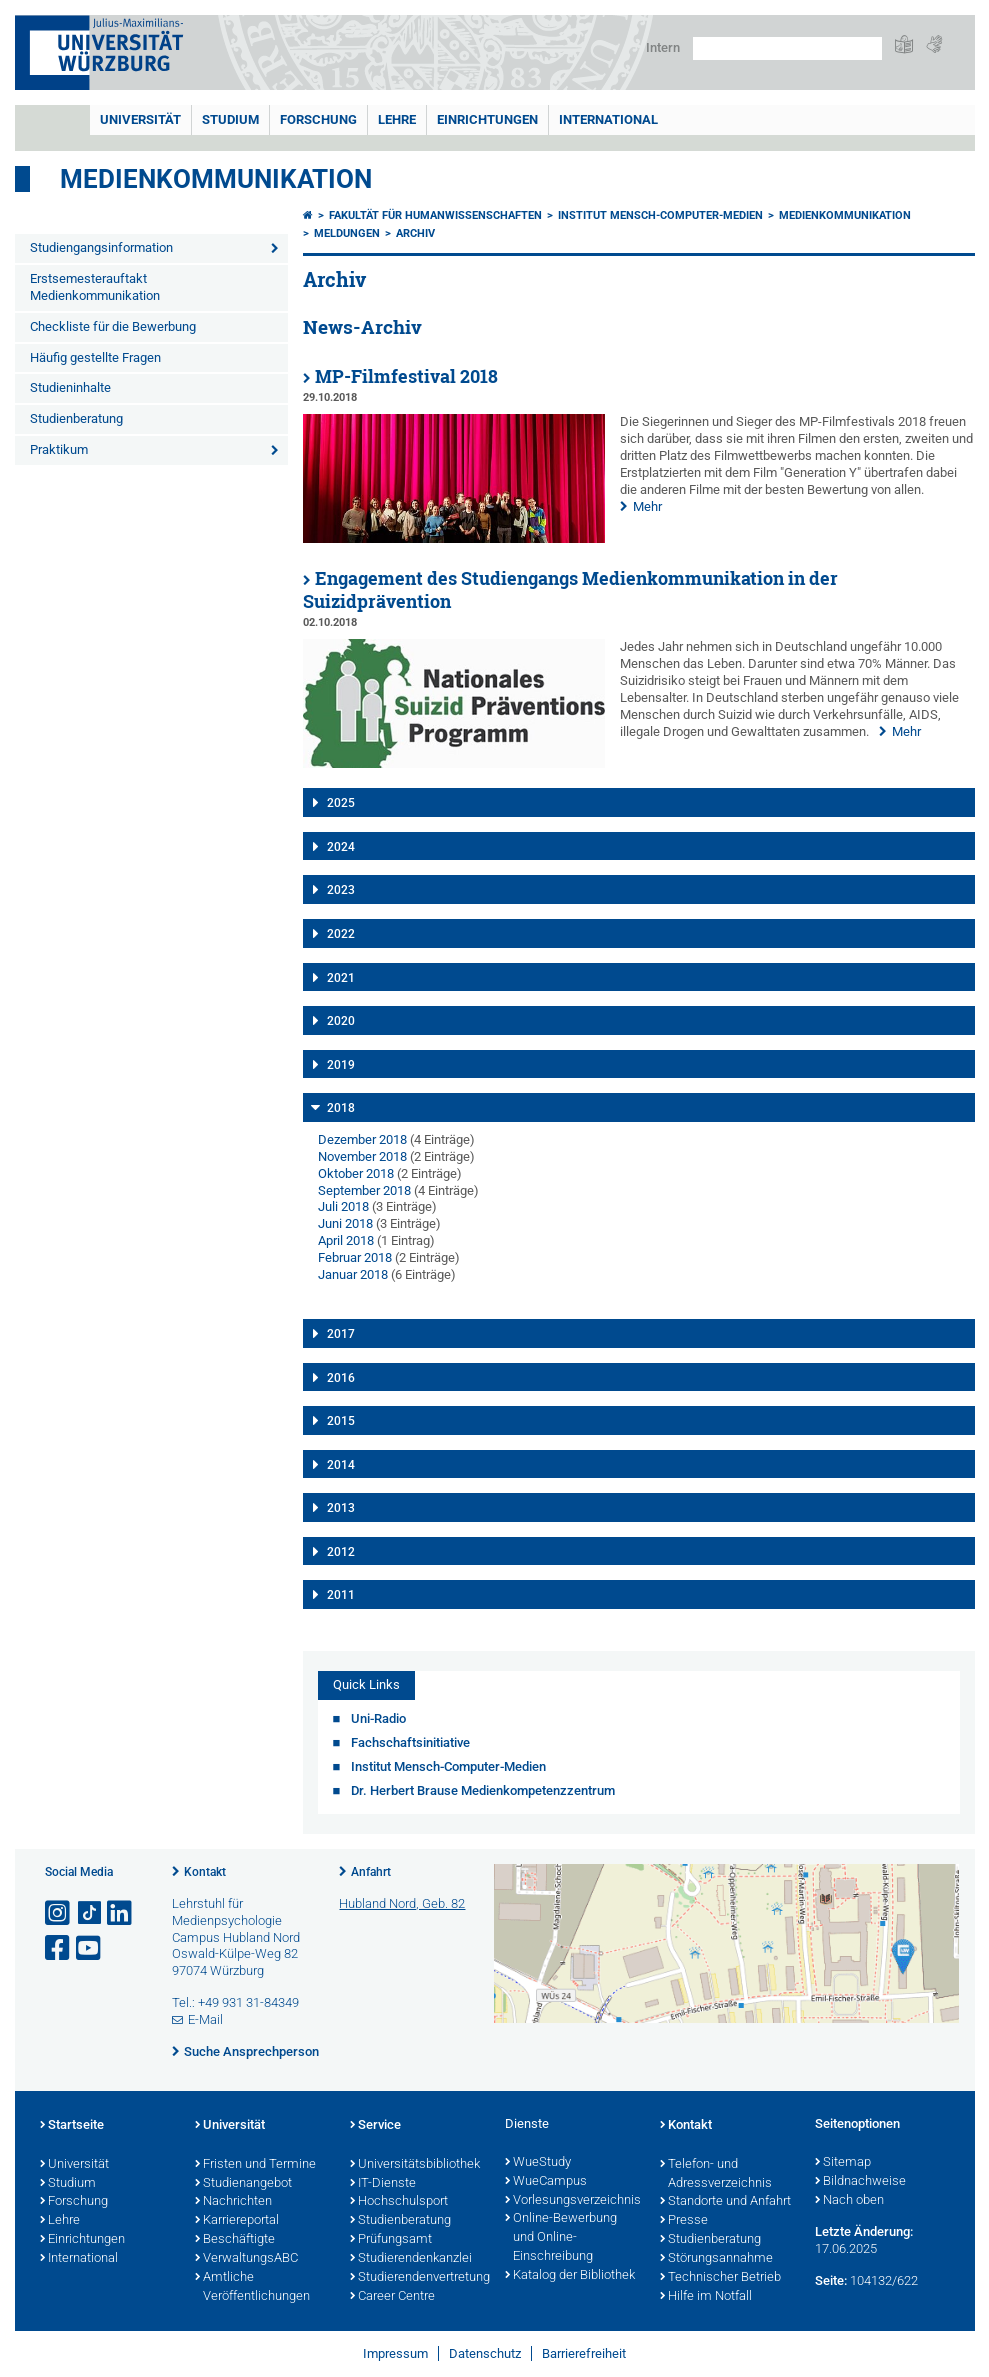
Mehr (647, 506)
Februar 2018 (355, 1257)
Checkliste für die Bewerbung (113, 326)
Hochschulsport (399, 2202)
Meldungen (347, 233)
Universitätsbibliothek (415, 2165)
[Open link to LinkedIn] (121, 1913)
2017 (341, 1334)
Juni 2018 (345, 1223)
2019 (341, 1065)
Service (375, 2126)
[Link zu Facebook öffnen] (59, 1948)
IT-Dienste (383, 2184)
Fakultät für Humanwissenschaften (435, 215)
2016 (341, 1378)
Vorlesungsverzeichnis (572, 2201)
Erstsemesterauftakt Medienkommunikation (95, 287)
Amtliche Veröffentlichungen (252, 2287)
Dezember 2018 (362, 1139)
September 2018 (364, 1190)
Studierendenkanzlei (411, 2259)
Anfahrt (371, 1872)
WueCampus (546, 2182)
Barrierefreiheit (584, 2353)
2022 (341, 934)
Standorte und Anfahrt (725, 2202)
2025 (341, 803)
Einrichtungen (487, 119)
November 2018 (362, 1156)
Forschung (318, 119)
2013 (341, 1508)
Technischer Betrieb (720, 2278)
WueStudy (538, 2163)
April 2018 (346, 1240)
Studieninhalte (70, 387)
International (608, 119)
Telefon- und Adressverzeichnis (716, 2174)
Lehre (397, 119)
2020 (341, 1021)
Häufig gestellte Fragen (95, 357)
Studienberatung (76, 418)
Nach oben (849, 2201)
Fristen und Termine (255, 2165)
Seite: (831, 2280)
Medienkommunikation (216, 179)
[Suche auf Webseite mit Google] (787, 48)
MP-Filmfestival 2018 (406, 376)
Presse (684, 2221)
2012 (341, 1552)
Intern (663, 47)
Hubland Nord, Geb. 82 (402, 1903)
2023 (341, 890)
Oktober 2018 (356, 1173)
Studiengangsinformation (101, 247)
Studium (230, 119)
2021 (341, 978)
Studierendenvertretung (417, 2278)
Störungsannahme (716, 2259)
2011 (341, 1595)
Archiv (415, 233)
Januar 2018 (353, 1274)
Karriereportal (237, 2221)
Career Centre (392, 2297)
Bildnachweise (860, 2182)
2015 (341, 1421)
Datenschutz (485, 2353)
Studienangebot (243, 2184)
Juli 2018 (343, 1206)
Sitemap (843, 2163)
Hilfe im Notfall (706, 2297)
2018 (341, 1108)
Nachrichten (233, 2202)
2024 (341, 847)
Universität (140, 119)
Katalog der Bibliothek (570, 2276)
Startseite (72, 2126)
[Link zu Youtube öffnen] (90, 1948)
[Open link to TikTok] (90, 1913)
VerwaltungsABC (246, 2259)
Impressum (395, 2353)
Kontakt (205, 1872)
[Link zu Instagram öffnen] (59, 1913)
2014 (341, 1465)
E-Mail (205, 2019)
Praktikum (59, 449)
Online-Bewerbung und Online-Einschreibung (561, 2238)
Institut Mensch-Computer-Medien (660, 215)
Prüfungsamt (391, 2240)
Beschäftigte (235, 2240)
